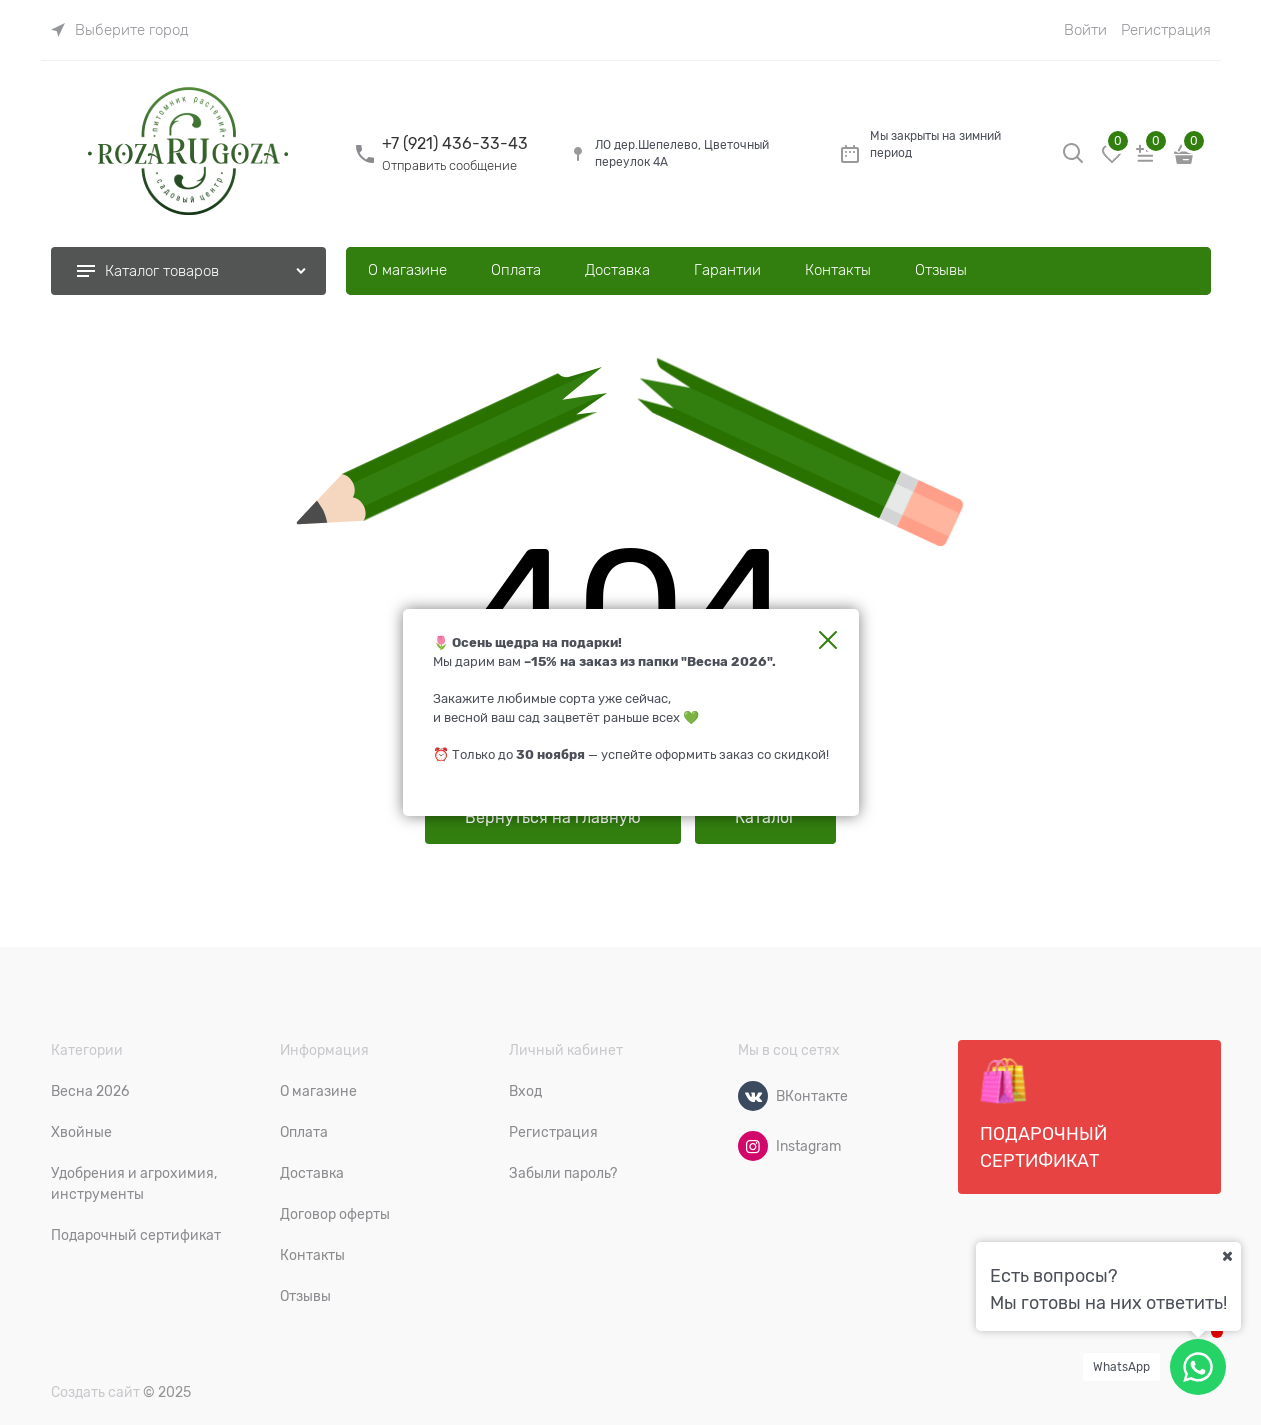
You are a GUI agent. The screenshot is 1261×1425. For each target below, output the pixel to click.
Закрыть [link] (828, 640)
